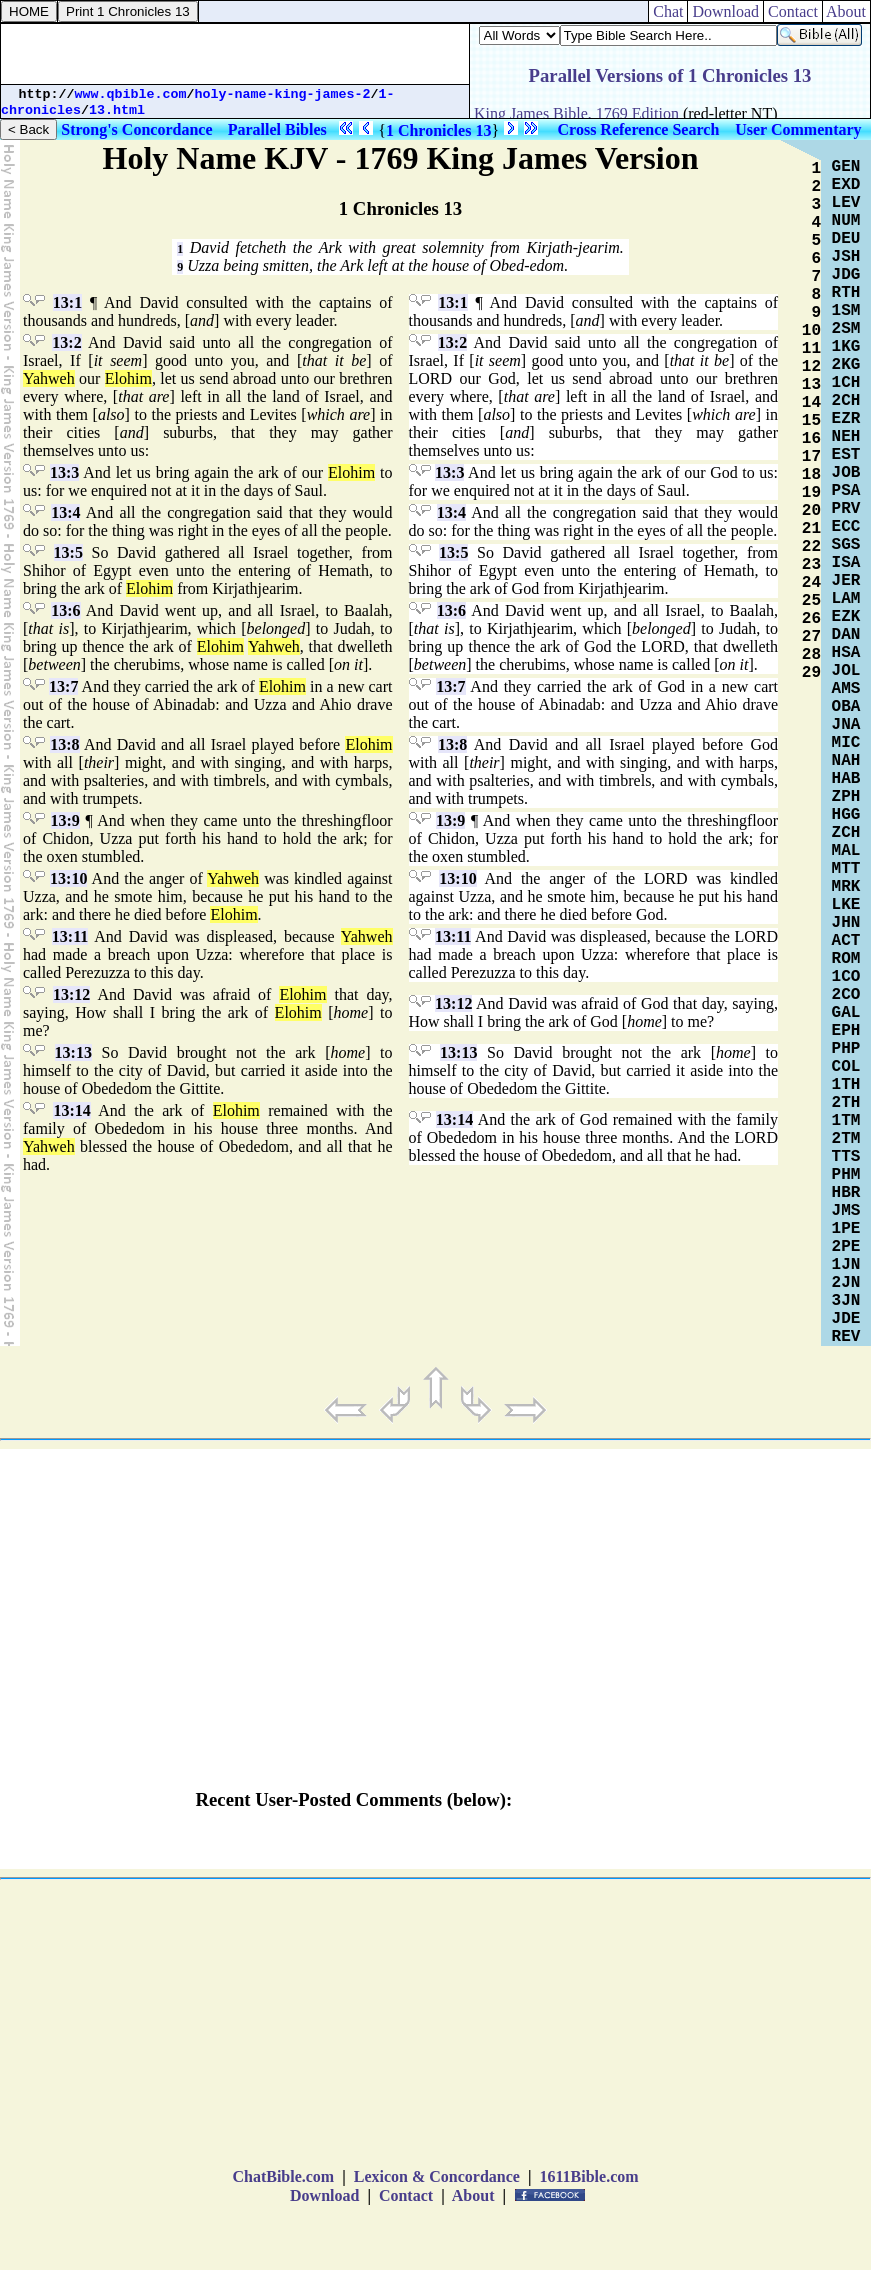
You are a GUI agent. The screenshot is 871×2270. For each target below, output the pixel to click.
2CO (846, 995)
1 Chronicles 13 (438, 130)
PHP (846, 1049)
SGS (846, 545)
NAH (846, 761)
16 (811, 439)
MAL (846, 851)
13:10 (68, 878)
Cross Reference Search (639, 129)
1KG (846, 347)
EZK (846, 617)
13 (811, 385)
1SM (846, 311)
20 (811, 511)
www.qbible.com (131, 94)
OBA (846, 707)
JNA (846, 725)
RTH (846, 293)
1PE (846, 1229)
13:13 (73, 1052)
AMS (846, 689)
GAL (846, 1013)
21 (811, 529)
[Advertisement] (235, 54)
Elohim (128, 378)
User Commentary (798, 129)
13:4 (65, 512)
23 (811, 565)
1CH (846, 383)
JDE (846, 1319)
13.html (117, 110)
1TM (846, 1121)
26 (811, 619)
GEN (846, 167)
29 (811, 673)
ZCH (846, 833)
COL (846, 1067)
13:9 (65, 820)
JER (846, 581)
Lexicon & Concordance (437, 2176)
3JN (846, 1301)
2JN (846, 1283)
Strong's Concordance (136, 129)
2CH (846, 401)
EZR (846, 419)
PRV (846, 509)
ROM (846, 959)
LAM (846, 599)
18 (811, 475)
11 (811, 349)
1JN (846, 1265)
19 (811, 493)
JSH (846, 257)
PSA (846, 491)
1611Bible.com (588, 2176)
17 (811, 457)
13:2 (66, 342)
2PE (846, 1247)
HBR (846, 1193)
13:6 (65, 610)
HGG (846, 815)
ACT (846, 941)
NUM (846, 221)
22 (811, 547)
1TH (846, 1085)
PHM (846, 1175)
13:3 (64, 472)
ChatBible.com (283, 2176)
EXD (846, 185)
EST (846, 455)
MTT (846, 869)
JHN (846, 923)
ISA (846, 563)
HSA (846, 653)
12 (811, 367)
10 (811, 331)
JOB (846, 473)
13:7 (63, 686)
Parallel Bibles (277, 129)
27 (811, 637)
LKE (846, 905)
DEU (846, 239)
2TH (846, 1103)
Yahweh (49, 378)
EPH (846, 1031)
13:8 (64, 744)
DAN (846, 635)
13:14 (71, 1110)
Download (725, 11)
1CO (846, 977)
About (846, 11)
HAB (846, 779)
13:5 (68, 552)
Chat (668, 11)
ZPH (846, 797)
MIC (846, 743)
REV (846, 1337)
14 (811, 403)
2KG (846, 365)
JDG (846, 275)
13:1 (67, 302)
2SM (846, 329)
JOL (846, 671)
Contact (793, 11)
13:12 (71, 994)
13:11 (70, 936)
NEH (846, 437)
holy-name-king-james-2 (283, 94)
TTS (846, 1157)
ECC (846, 527)
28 (811, 655)
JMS (846, 1211)
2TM (846, 1139)
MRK (846, 887)
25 (811, 601)
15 (811, 421)
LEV (846, 203)
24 (811, 583)
